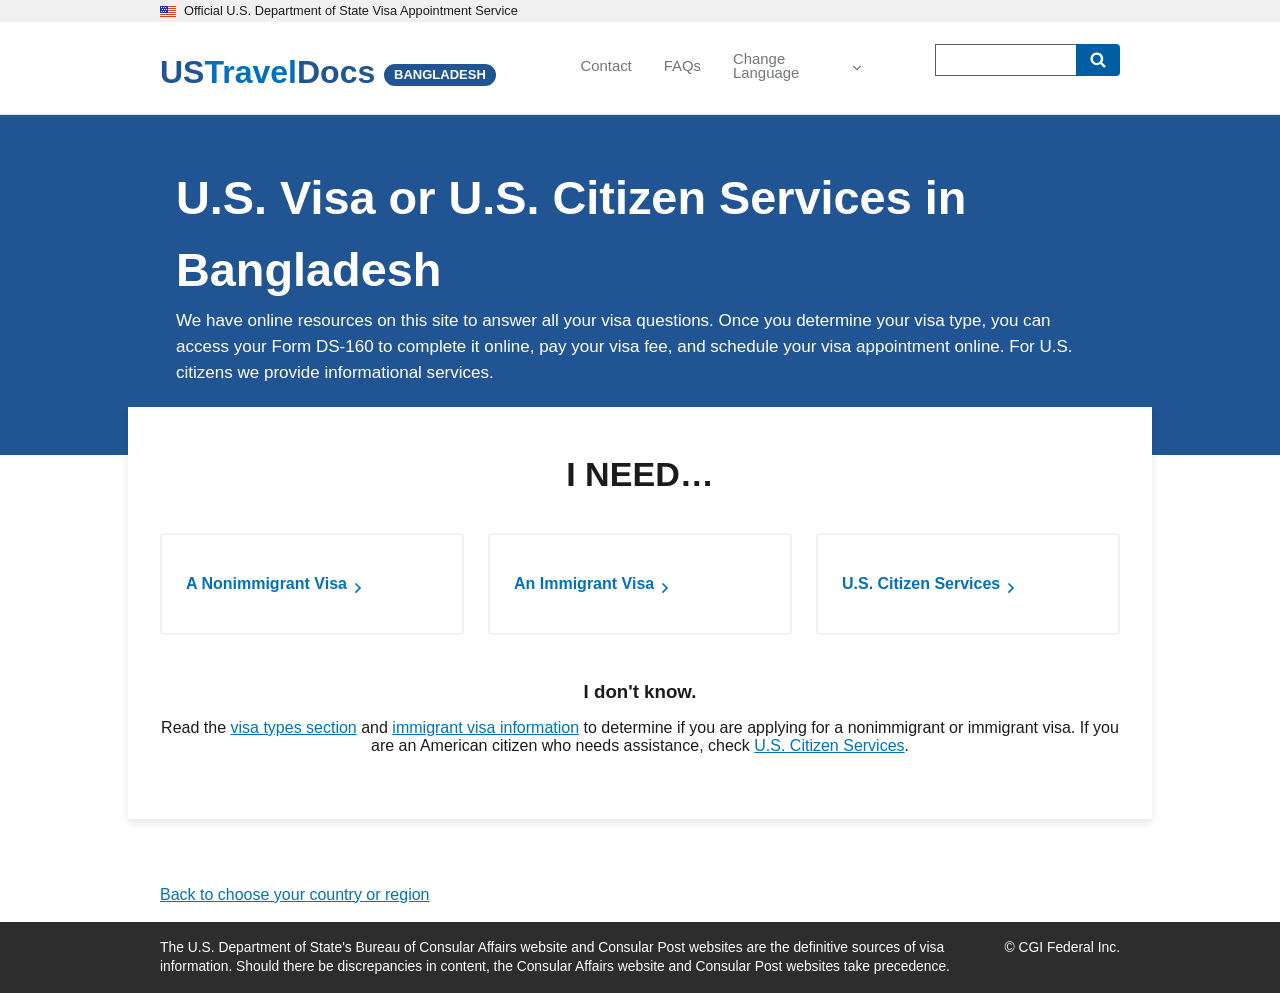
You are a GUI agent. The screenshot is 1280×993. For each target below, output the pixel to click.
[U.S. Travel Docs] (267, 72)
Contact (605, 66)
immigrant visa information (485, 727)
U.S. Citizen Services (921, 583)
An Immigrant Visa (584, 583)
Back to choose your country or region (294, 894)
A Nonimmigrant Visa (266, 583)
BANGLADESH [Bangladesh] (440, 74)
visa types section (293, 727)
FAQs (682, 66)
